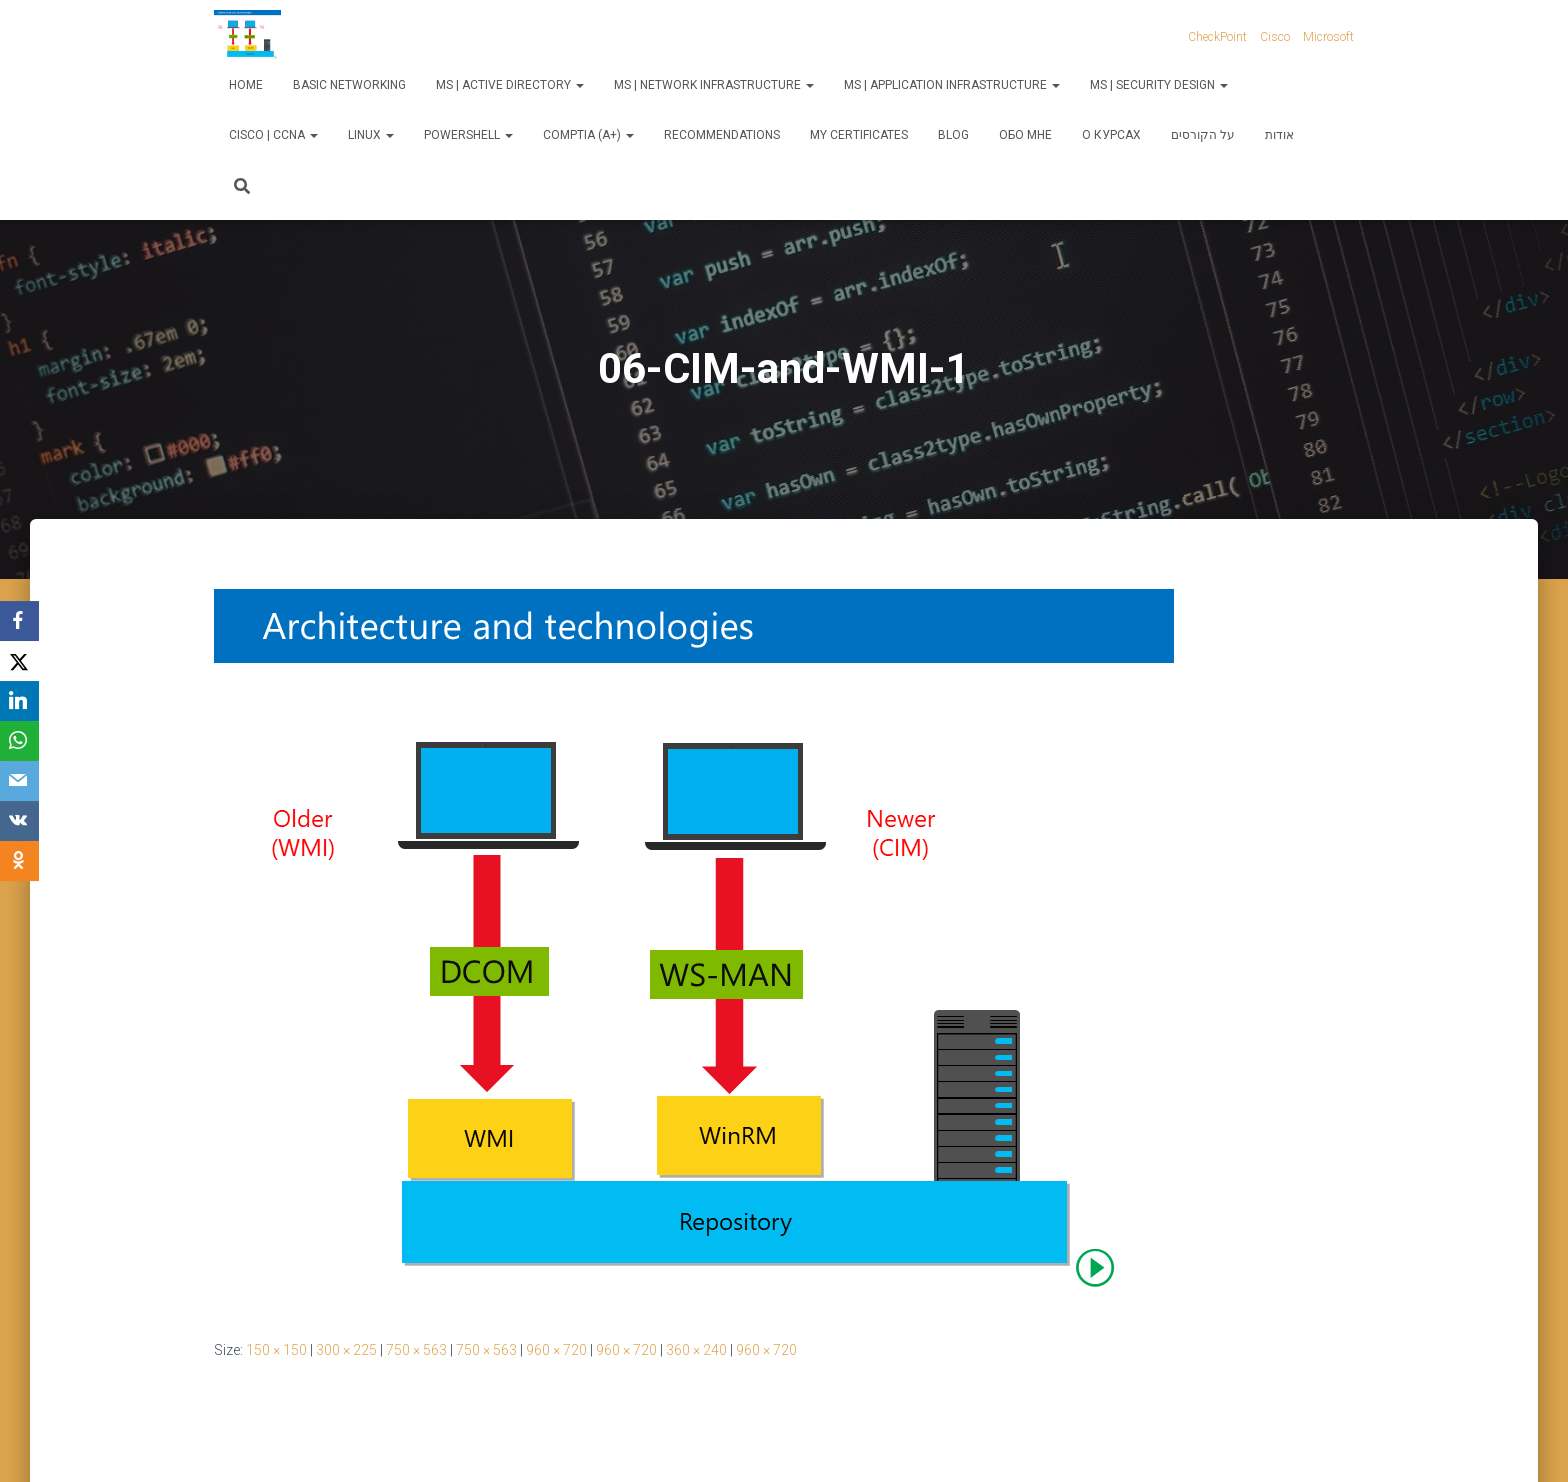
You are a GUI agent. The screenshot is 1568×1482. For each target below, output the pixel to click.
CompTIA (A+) (588, 135)
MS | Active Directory (510, 85)
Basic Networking (349, 85)
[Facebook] (20, 621)
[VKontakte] (20, 821)
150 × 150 (276, 1350)
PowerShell (468, 135)
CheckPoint (1217, 37)
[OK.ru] (20, 861)
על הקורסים (1203, 135)
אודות (1279, 135)
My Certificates (859, 135)
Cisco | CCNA (273, 135)
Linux (371, 135)
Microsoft (1328, 37)
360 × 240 (696, 1350)
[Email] (20, 781)
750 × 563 (416, 1350)
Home (246, 85)
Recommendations (722, 135)
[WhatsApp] (20, 741)
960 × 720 (556, 1350)
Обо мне (1025, 135)
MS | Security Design (1159, 85)
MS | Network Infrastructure (714, 85)
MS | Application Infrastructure (952, 85)
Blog (953, 135)
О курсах (1111, 135)
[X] (20, 661)
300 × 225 (346, 1350)
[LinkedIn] (20, 701)
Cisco (1275, 37)
